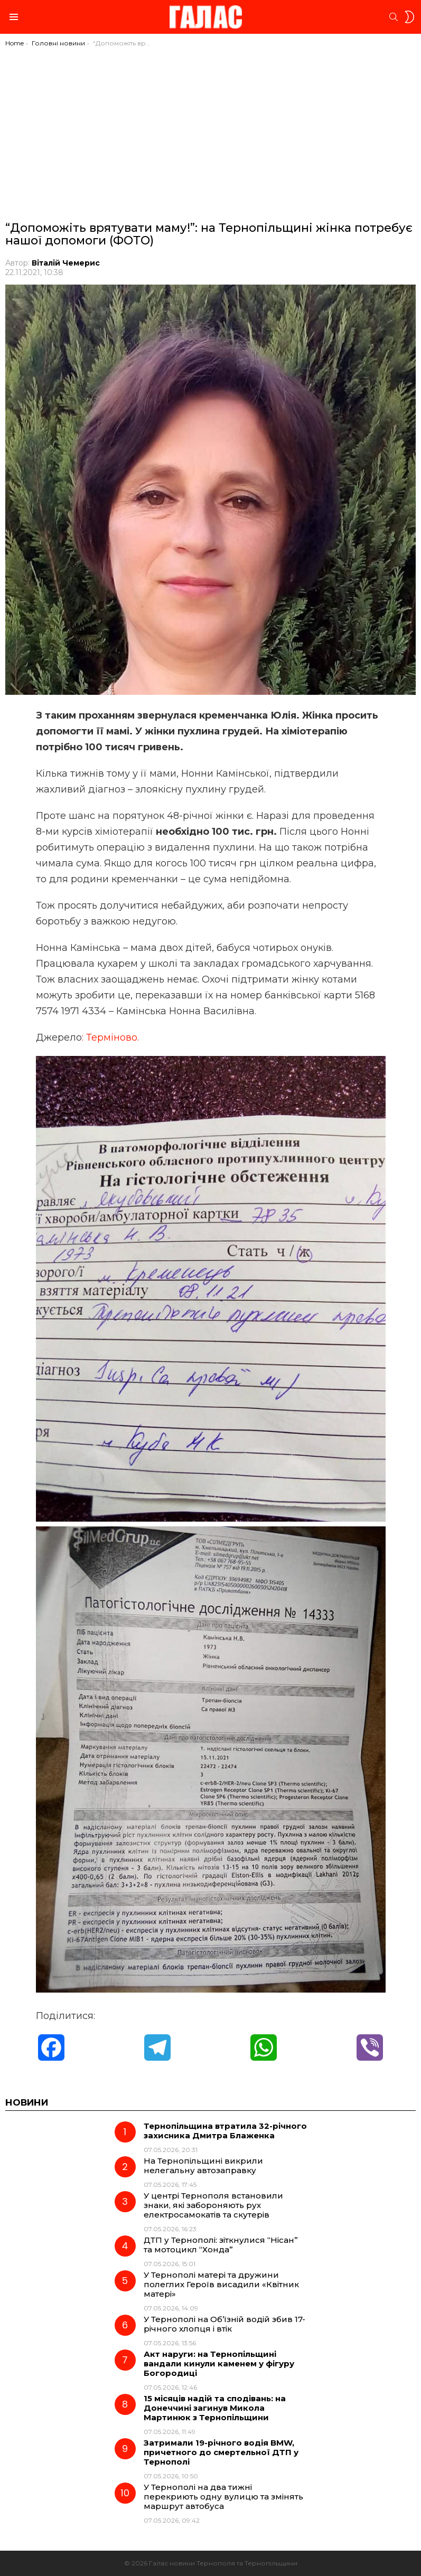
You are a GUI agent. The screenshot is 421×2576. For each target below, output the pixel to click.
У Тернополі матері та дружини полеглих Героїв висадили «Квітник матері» (221, 2284)
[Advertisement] (210, 127)
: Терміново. (110, 1037)
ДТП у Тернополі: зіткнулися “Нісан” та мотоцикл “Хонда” (221, 2244)
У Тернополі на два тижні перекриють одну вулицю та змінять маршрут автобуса (223, 2496)
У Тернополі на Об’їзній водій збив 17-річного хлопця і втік (224, 2324)
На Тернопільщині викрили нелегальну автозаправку (203, 2165)
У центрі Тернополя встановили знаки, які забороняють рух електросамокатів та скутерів (213, 2205)
